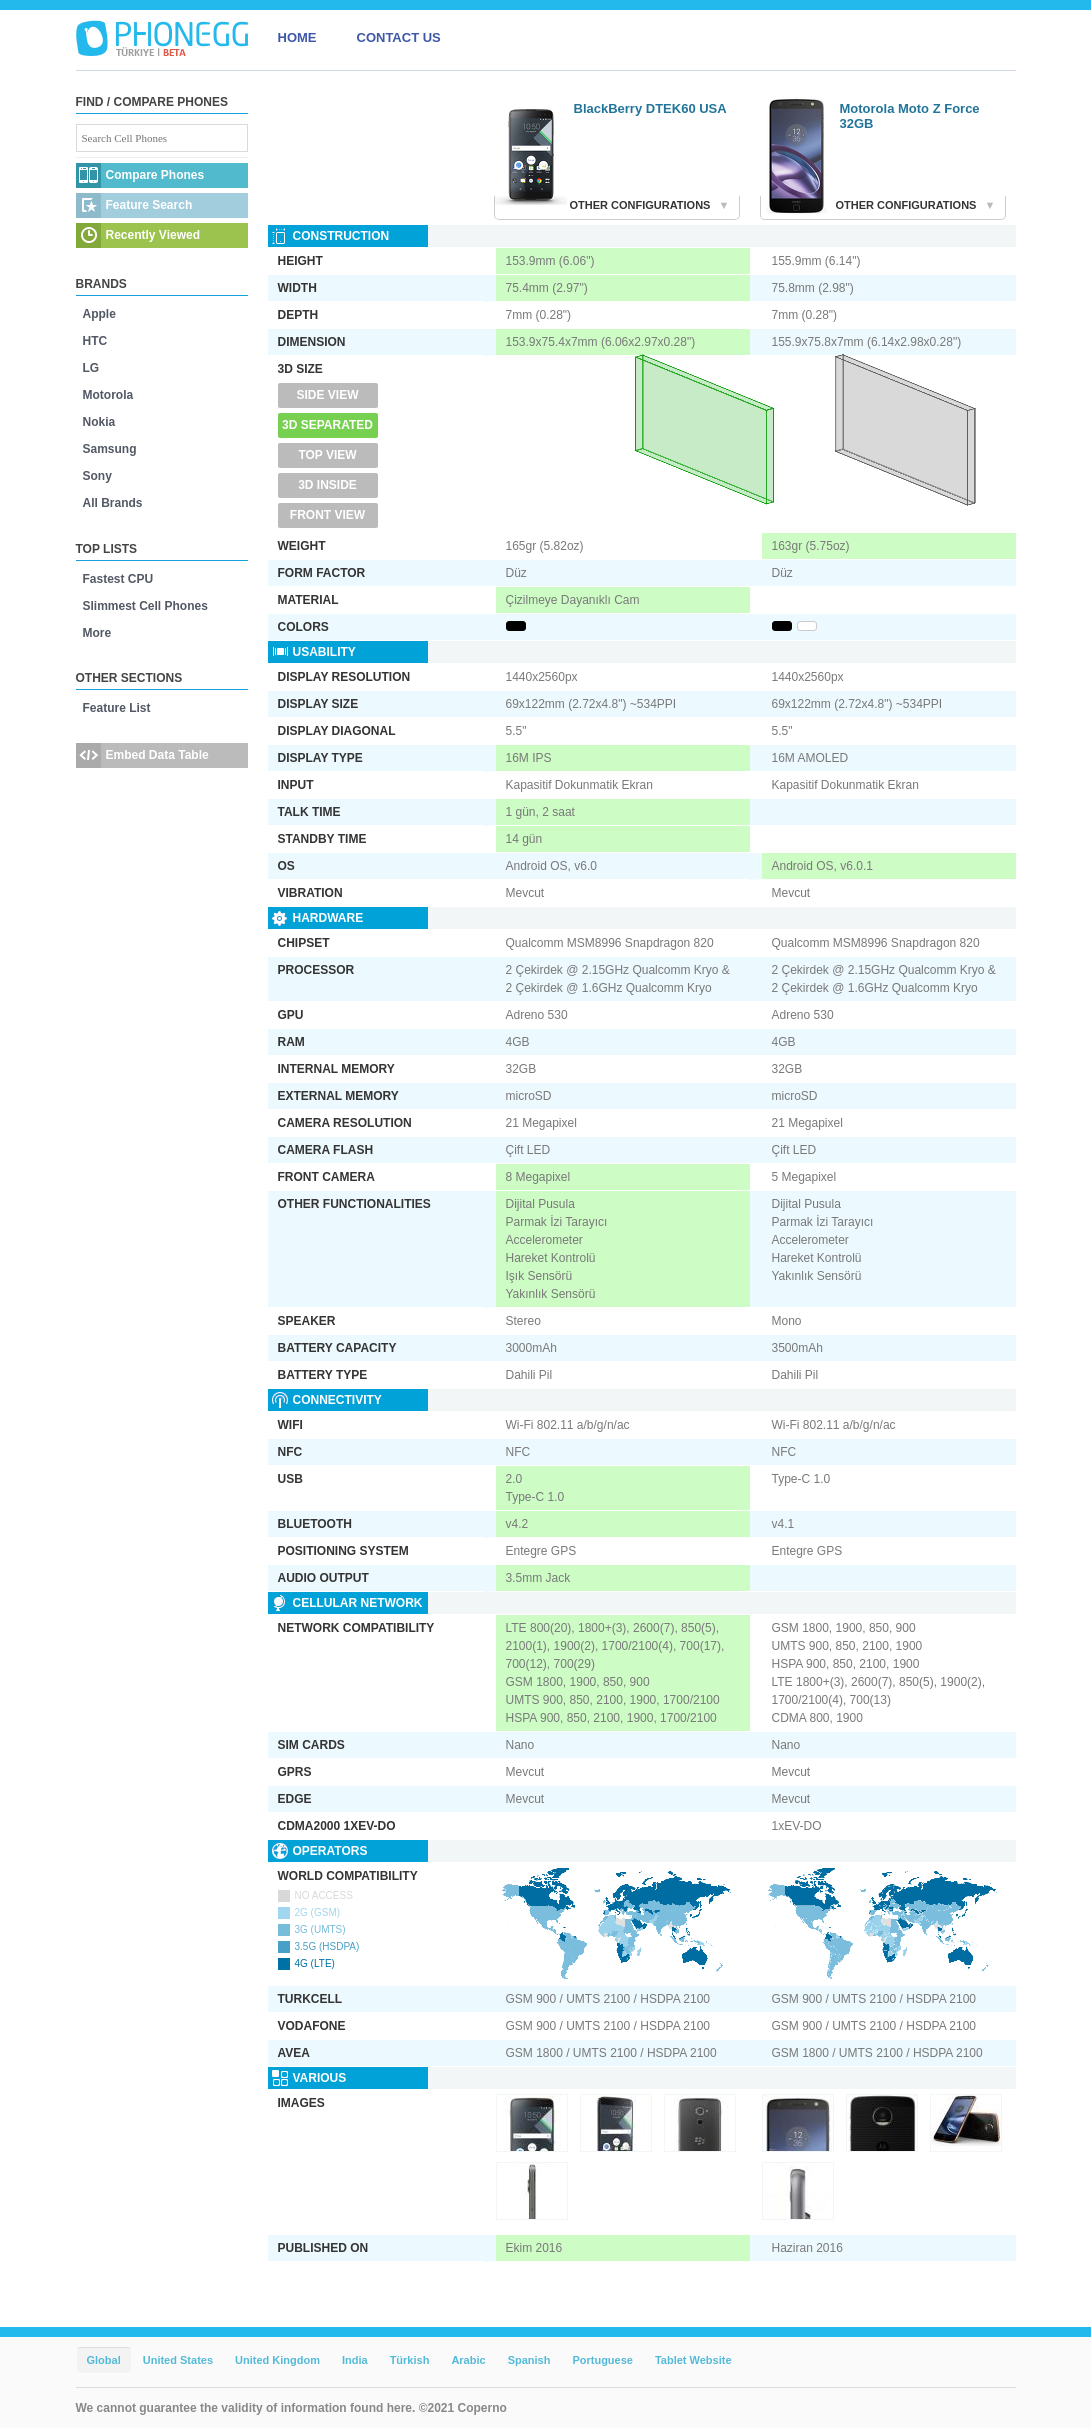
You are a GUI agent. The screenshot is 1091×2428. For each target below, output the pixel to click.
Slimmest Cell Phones (145, 606)
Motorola (108, 395)
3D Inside (327, 485)
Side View (327, 395)
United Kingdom (277, 2360)
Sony (97, 476)
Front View (327, 515)
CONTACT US (399, 37)
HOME (297, 37)
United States (178, 2360)
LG (91, 368)
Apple (99, 314)
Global (104, 2360)
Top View (327, 455)
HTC (95, 341)
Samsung (110, 449)
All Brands (113, 503)
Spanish (529, 2360)
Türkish (410, 2360)
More (97, 633)
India (355, 2360)
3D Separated (327, 425)
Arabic (468, 2360)
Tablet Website (693, 2360)
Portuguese (602, 2360)
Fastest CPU (118, 579)
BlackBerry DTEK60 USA (650, 108)
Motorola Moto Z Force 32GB (910, 116)
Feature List (117, 708)
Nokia (99, 422)
